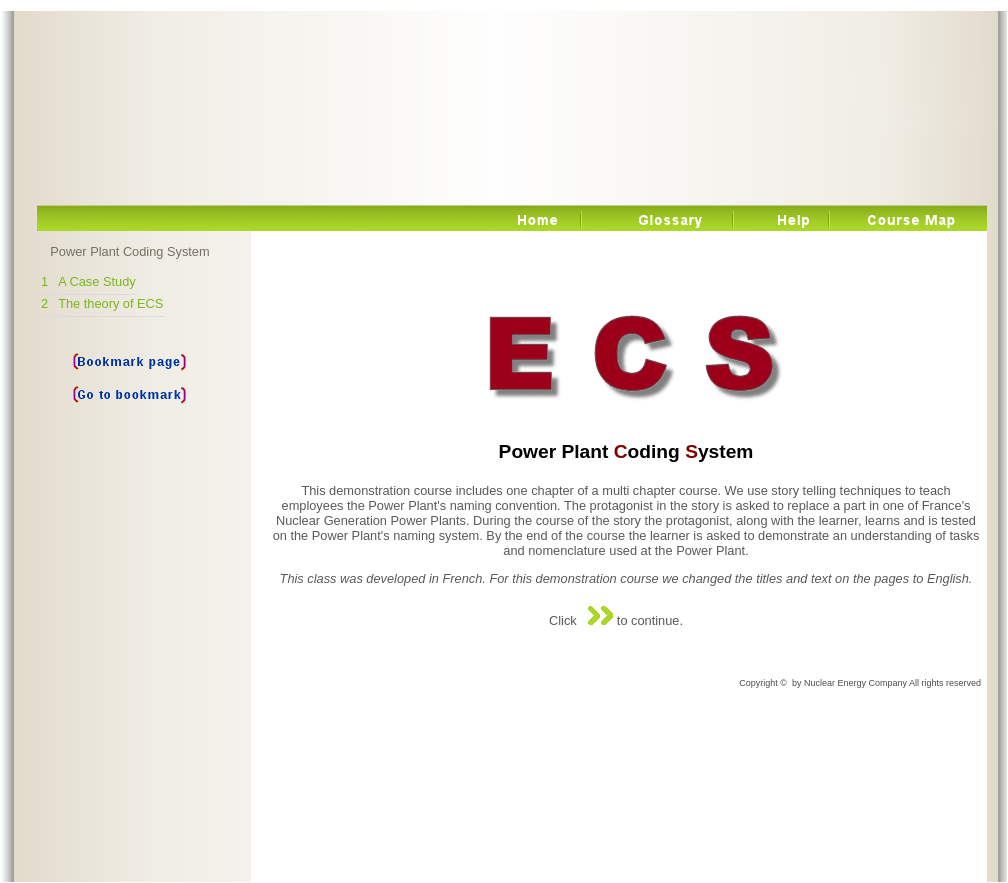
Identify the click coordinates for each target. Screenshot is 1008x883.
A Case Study (97, 281)
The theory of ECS (110, 303)
